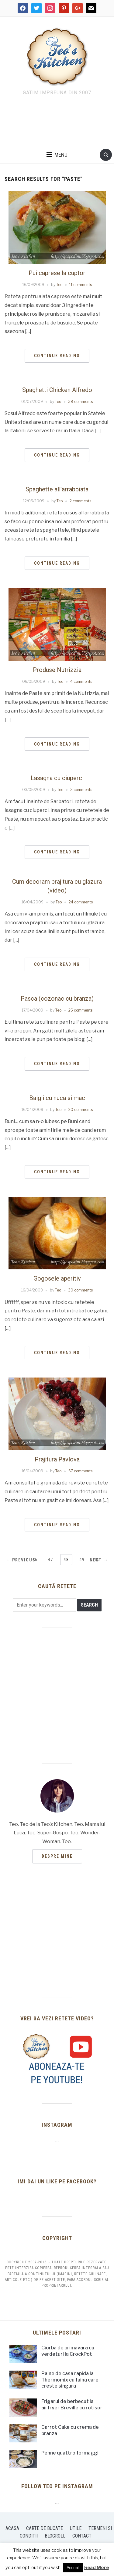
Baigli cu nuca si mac (57, 1098)
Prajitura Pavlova (57, 1459)
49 (82, 1559)
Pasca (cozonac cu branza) (57, 998)
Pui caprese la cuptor (57, 273)
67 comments (80, 1471)
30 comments (80, 1290)
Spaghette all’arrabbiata (57, 489)
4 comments (81, 681)
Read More (96, 2567)
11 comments (80, 284)
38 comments (80, 401)
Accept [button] (73, 2567)
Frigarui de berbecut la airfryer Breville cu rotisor (71, 2404)
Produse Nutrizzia (57, 669)
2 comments (80, 501)
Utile (75, 2528)
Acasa (12, 2528)
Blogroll (55, 2536)
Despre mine (57, 1856)
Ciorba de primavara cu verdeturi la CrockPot (67, 2351)
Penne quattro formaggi (69, 2453)
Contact (82, 2536)
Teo (59, 284)
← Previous (21, 1559)
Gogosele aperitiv (57, 1278)
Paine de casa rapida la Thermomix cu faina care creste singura (69, 2380)
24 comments (81, 902)
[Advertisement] (57, 122)
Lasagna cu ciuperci (57, 778)
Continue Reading (57, 355)
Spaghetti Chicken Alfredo (57, 390)
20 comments (80, 1109)
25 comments (80, 1010)
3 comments (81, 789)
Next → (99, 1559)
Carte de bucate (44, 2528)
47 (50, 1559)
